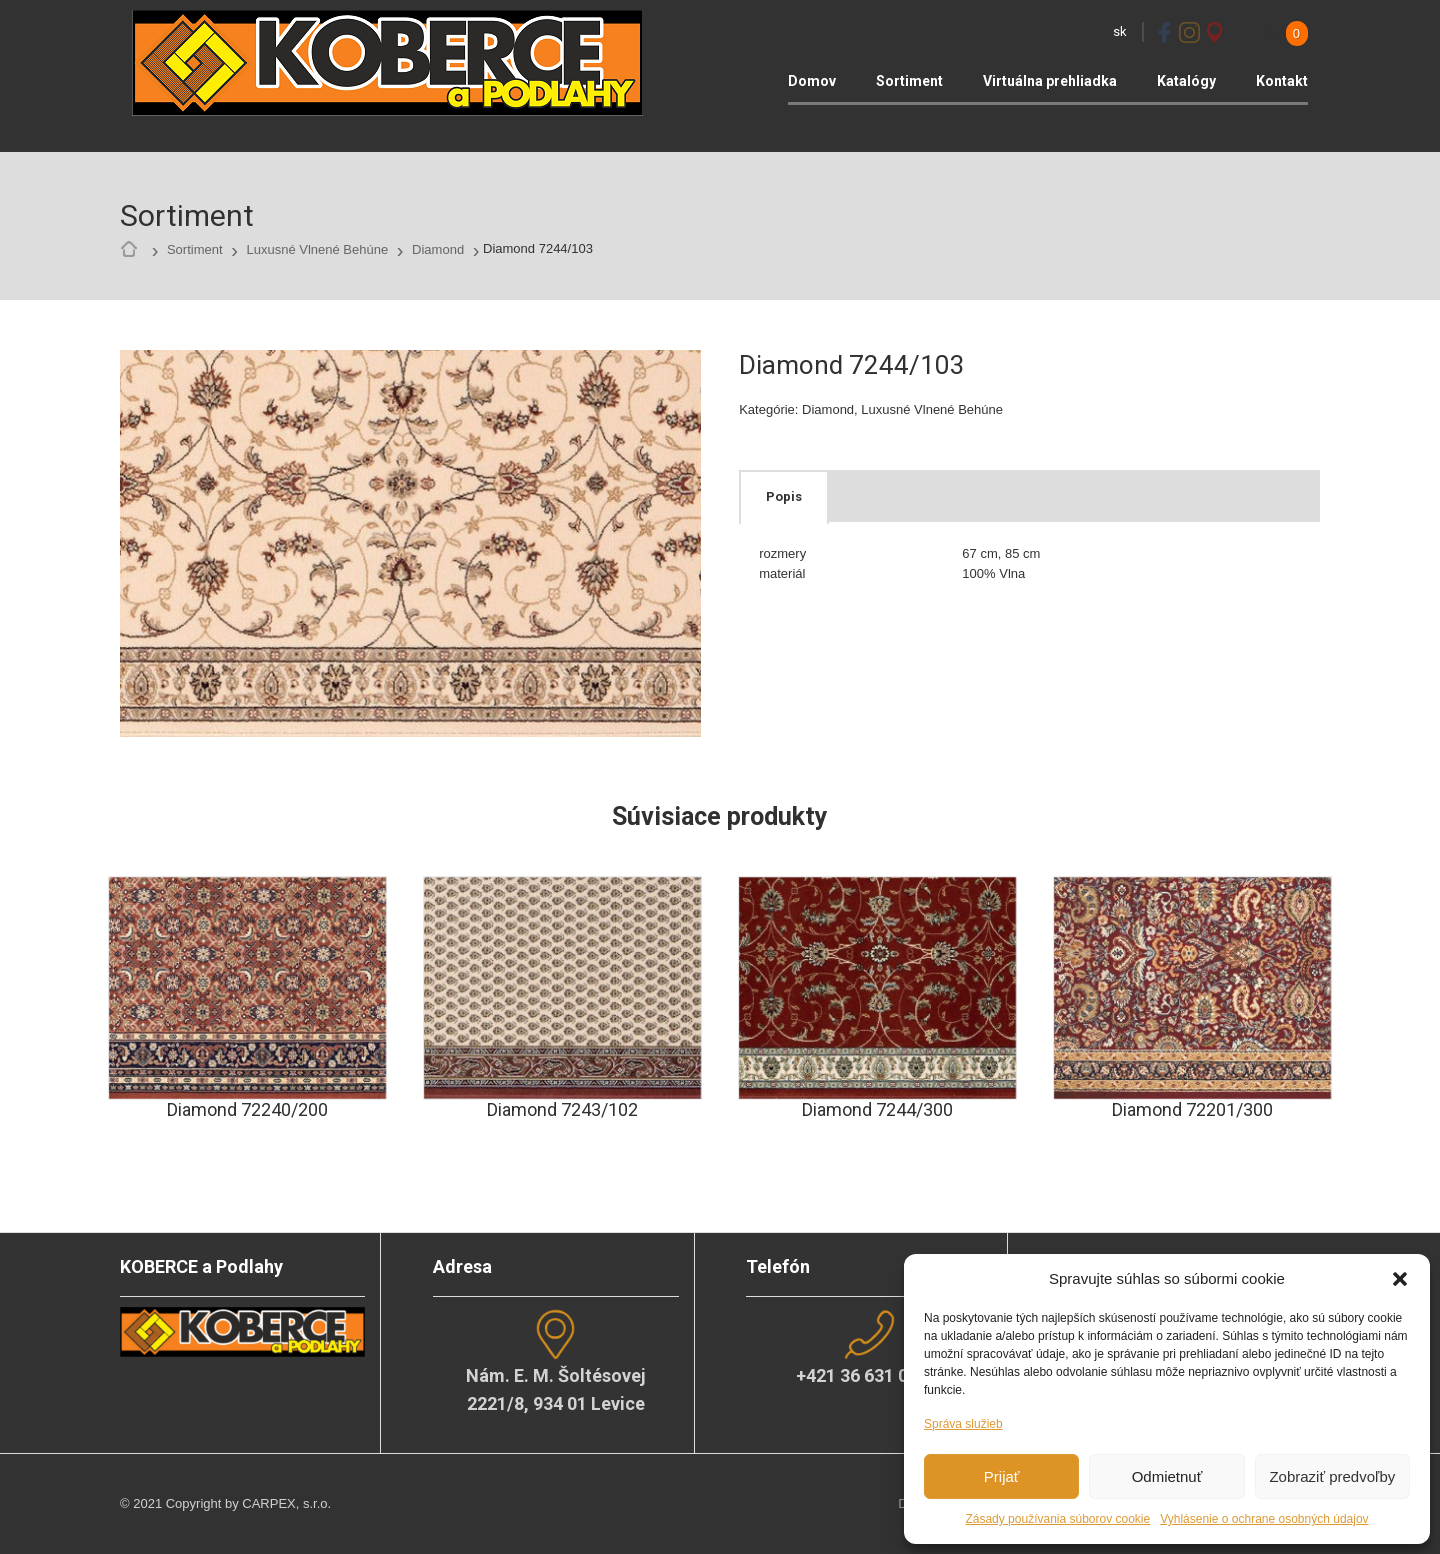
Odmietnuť (1167, 1476)
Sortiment (909, 81)
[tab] (784, 497)
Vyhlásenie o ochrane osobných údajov (1264, 1519)
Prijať (1002, 1476)
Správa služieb (963, 1424)
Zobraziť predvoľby (1332, 1476)
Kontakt (1282, 81)
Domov (812, 81)
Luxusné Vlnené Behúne (317, 249)
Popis (784, 496)
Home (134, 250)
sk (1120, 31)
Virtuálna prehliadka (1050, 81)
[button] (1400, 1279)
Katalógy (1186, 81)
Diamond (438, 249)
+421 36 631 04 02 (869, 1375)
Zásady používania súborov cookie (1057, 1519)
